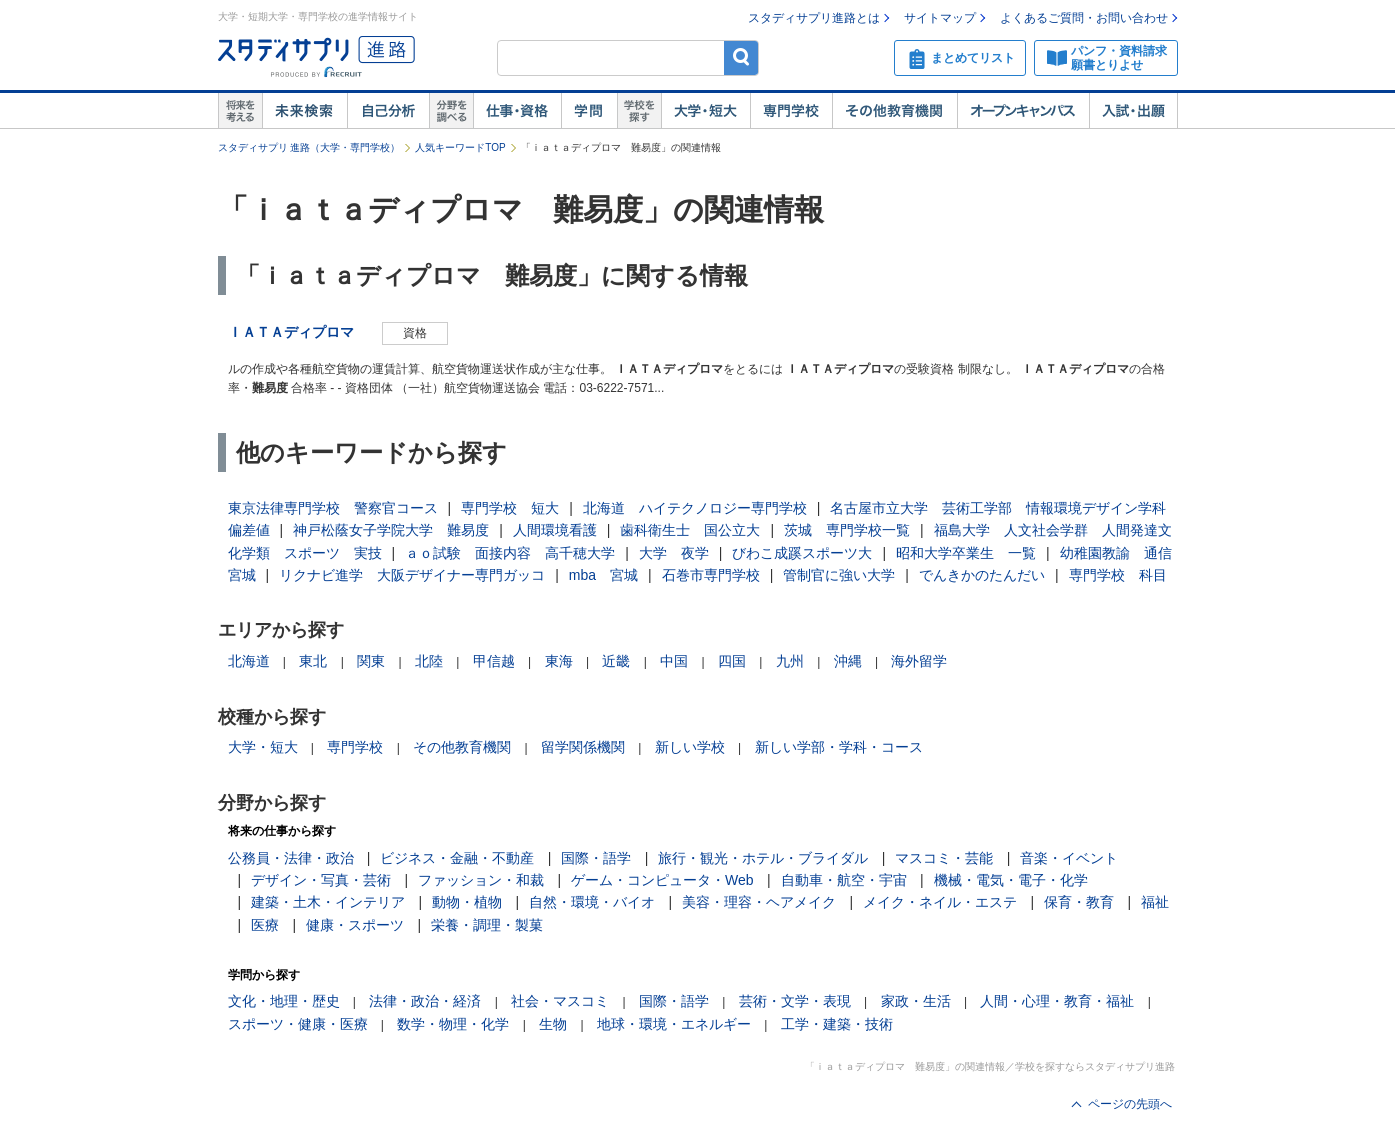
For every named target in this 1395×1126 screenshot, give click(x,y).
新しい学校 (690, 747)
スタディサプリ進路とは (814, 18)
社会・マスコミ (560, 1001)
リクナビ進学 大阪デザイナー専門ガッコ (412, 575)
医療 (265, 925)
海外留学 (919, 661)
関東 (371, 661)
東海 (559, 661)
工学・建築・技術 (837, 1024)
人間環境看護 (555, 530)
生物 (553, 1024)
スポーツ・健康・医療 (298, 1024)
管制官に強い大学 (839, 575)
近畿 (616, 661)
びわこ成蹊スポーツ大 (802, 553)
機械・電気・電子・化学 (1011, 880)
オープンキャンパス (1023, 111)
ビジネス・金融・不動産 (457, 858)
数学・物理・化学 (453, 1024)
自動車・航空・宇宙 (844, 880)
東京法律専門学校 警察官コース (333, 508)
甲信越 (494, 661)
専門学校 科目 (1118, 575)
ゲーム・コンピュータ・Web (662, 880)
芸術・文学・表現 (795, 1001)
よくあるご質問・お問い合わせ (1084, 18)
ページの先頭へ (1130, 1104)
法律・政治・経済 (425, 1001)
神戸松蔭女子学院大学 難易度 (391, 530)
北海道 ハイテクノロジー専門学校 (695, 508)
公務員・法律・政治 (291, 858)
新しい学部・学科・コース (839, 747)
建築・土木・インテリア (328, 902)
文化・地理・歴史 (284, 1001)
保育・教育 (1079, 902)
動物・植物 (467, 902)
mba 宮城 (603, 575)
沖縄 (848, 661)
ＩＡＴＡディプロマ (291, 332)
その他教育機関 (894, 111)
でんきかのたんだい (982, 575)
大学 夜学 (674, 553)
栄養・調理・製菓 (487, 925)
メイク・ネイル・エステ (940, 902)
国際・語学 (596, 858)
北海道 (249, 661)
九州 (790, 661)
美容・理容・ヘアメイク (759, 902)
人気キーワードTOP (460, 147)
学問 (589, 111)
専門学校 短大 (510, 508)
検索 (741, 57)
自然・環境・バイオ (592, 902)
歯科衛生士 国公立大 (690, 530)
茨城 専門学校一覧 (847, 530)
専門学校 (791, 111)
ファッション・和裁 (481, 880)
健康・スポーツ (355, 925)
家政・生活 (916, 1001)
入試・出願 (1133, 111)
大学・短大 (705, 111)
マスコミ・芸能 (944, 858)
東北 (313, 661)
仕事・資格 (517, 111)
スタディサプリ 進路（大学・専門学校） (309, 147)
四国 (732, 661)
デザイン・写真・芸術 (321, 880)
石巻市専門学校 (711, 575)
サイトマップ (940, 18)
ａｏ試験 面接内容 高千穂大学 (510, 553)
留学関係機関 (583, 747)
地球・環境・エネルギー (674, 1024)
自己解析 (388, 111)
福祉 (1155, 902)
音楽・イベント (1069, 858)
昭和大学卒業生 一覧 (966, 553)
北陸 (429, 661)
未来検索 (304, 111)
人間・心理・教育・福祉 (1057, 1001)
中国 (674, 661)
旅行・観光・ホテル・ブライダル (763, 858)
